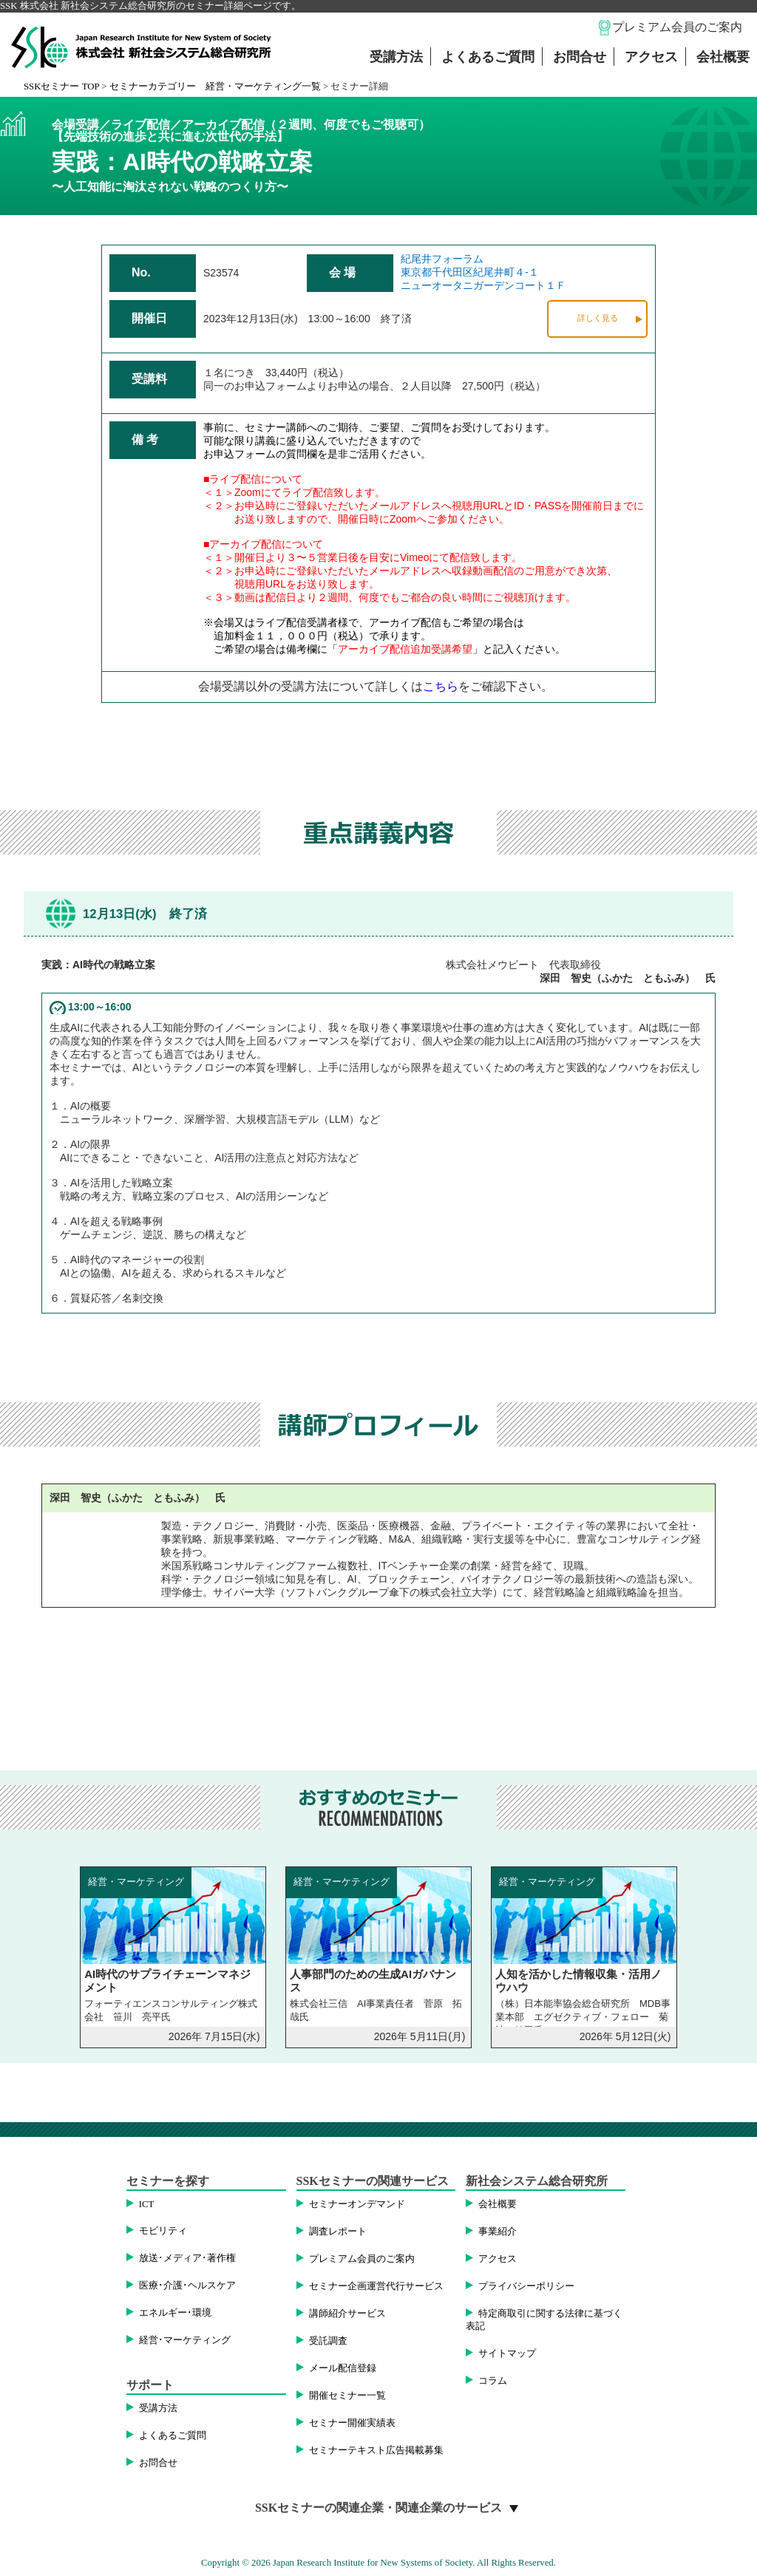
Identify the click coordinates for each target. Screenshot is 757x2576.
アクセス (651, 57)
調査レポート (338, 2231)
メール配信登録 (342, 2368)
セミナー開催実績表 (352, 2423)
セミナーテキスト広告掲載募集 (376, 2450)
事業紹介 (497, 2231)
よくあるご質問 (487, 57)
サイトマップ (507, 2353)
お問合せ (579, 57)
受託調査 (328, 2341)
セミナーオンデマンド (357, 2204)
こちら (440, 686)
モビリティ (163, 2231)
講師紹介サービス (347, 2313)
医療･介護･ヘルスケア (187, 2285)
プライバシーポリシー (526, 2286)
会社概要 (723, 57)
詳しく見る (597, 317)
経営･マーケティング (185, 2340)
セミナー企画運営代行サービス (376, 2286)
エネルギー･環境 (175, 2313)
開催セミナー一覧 (347, 2395)
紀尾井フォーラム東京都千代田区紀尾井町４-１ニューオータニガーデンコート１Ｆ (483, 272)
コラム (492, 2381)
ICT (147, 2204)
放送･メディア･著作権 (187, 2258)
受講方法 (396, 57)
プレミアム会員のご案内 (677, 27)
